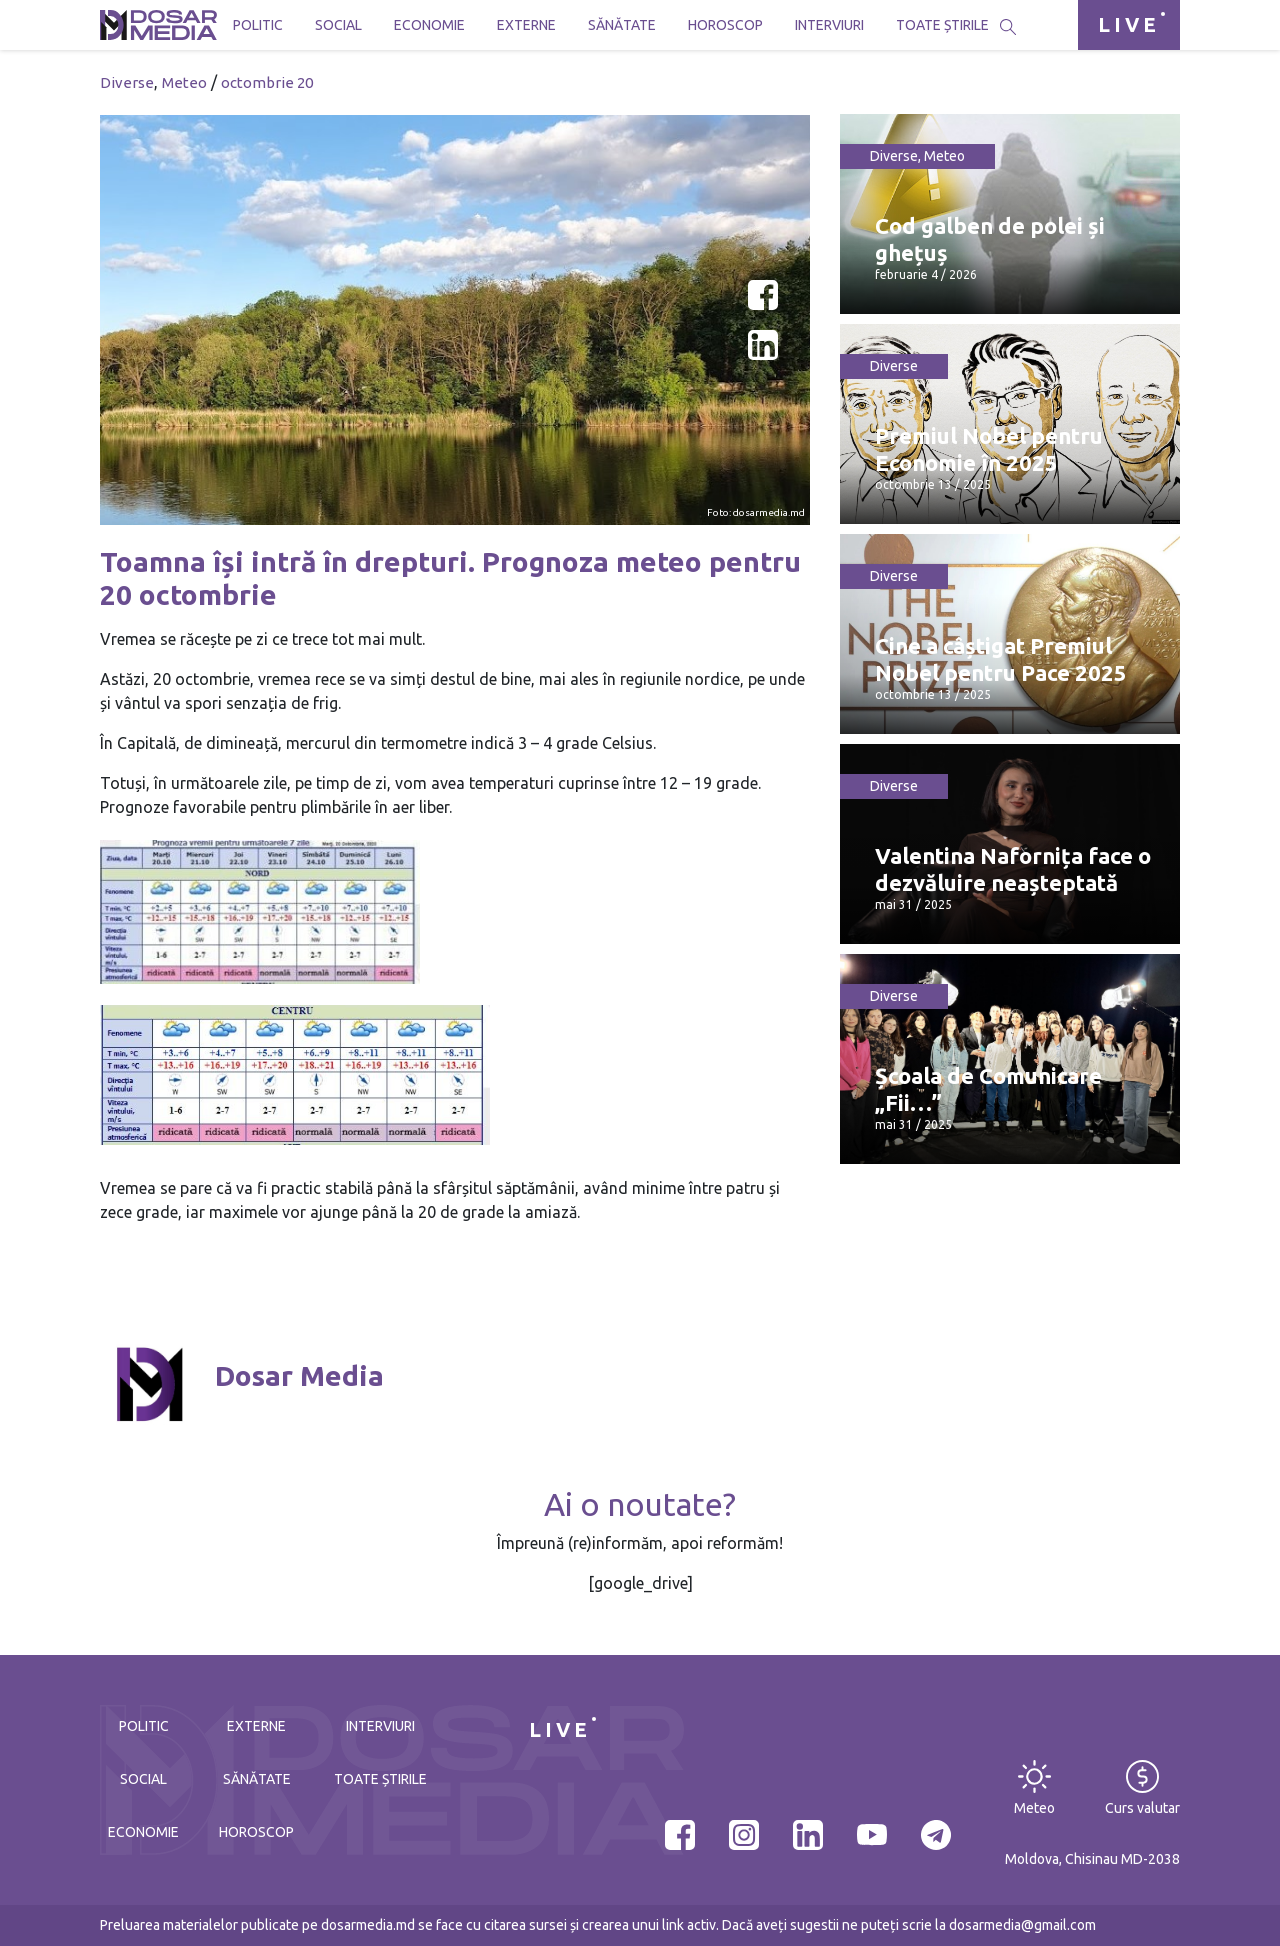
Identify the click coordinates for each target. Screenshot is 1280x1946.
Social (338, 25)
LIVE (1129, 24)
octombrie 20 (267, 82)
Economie (429, 25)
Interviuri (829, 25)
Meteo (184, 82)
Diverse (127, 82)
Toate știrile (942, 25)
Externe (526, 25)
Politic (258, 25)
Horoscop (725, 25)
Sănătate (622, 25)
